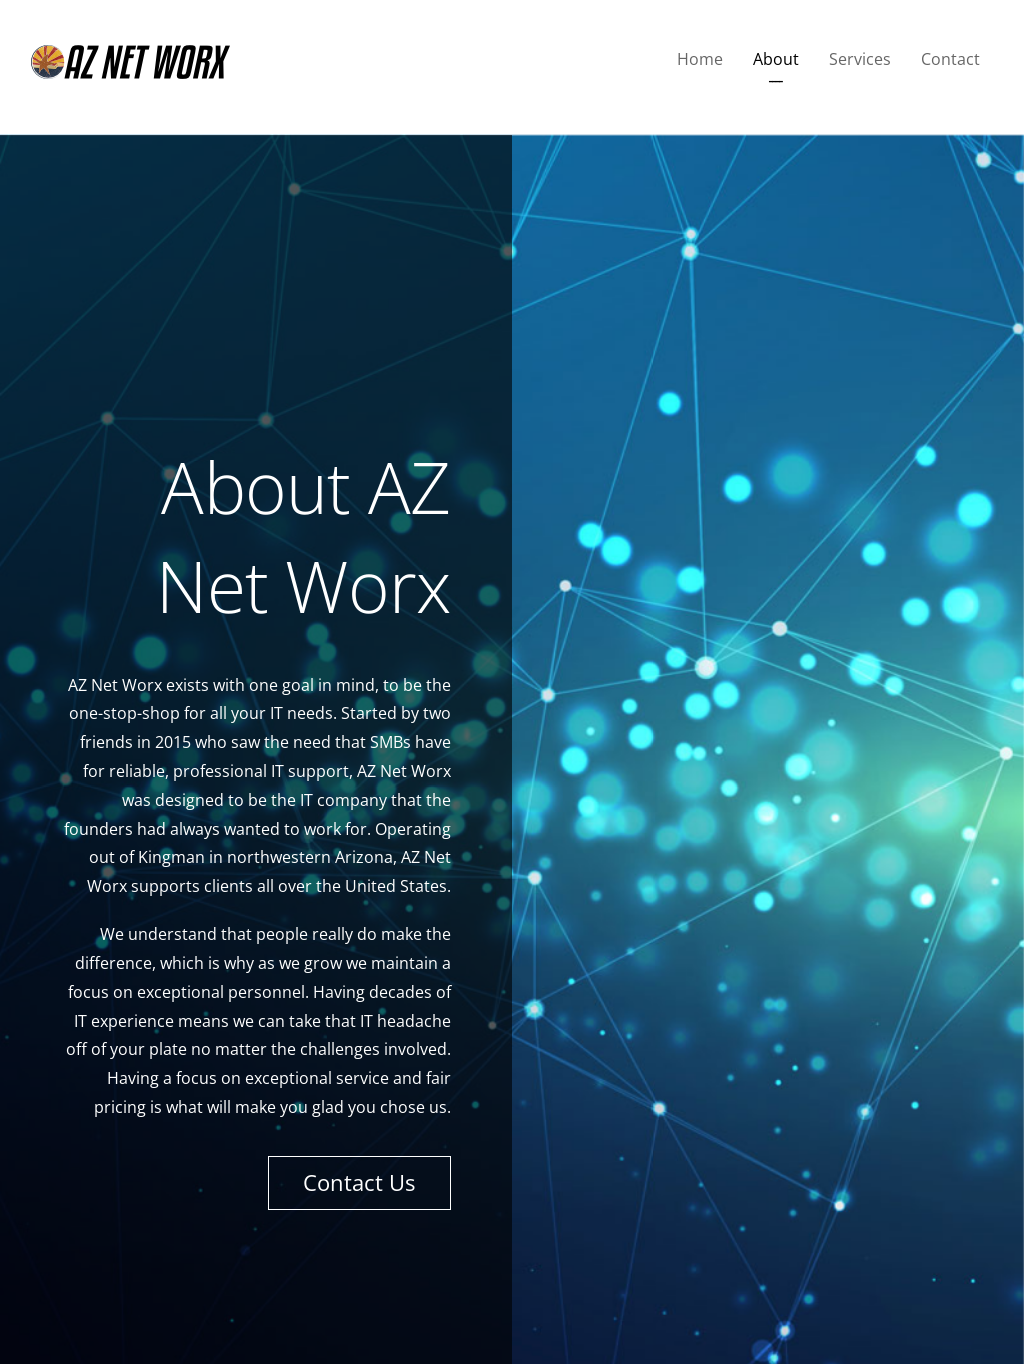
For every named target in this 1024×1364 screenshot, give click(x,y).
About (776, 59)
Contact (950, 59)
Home (700, 59)
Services (860, 59)
